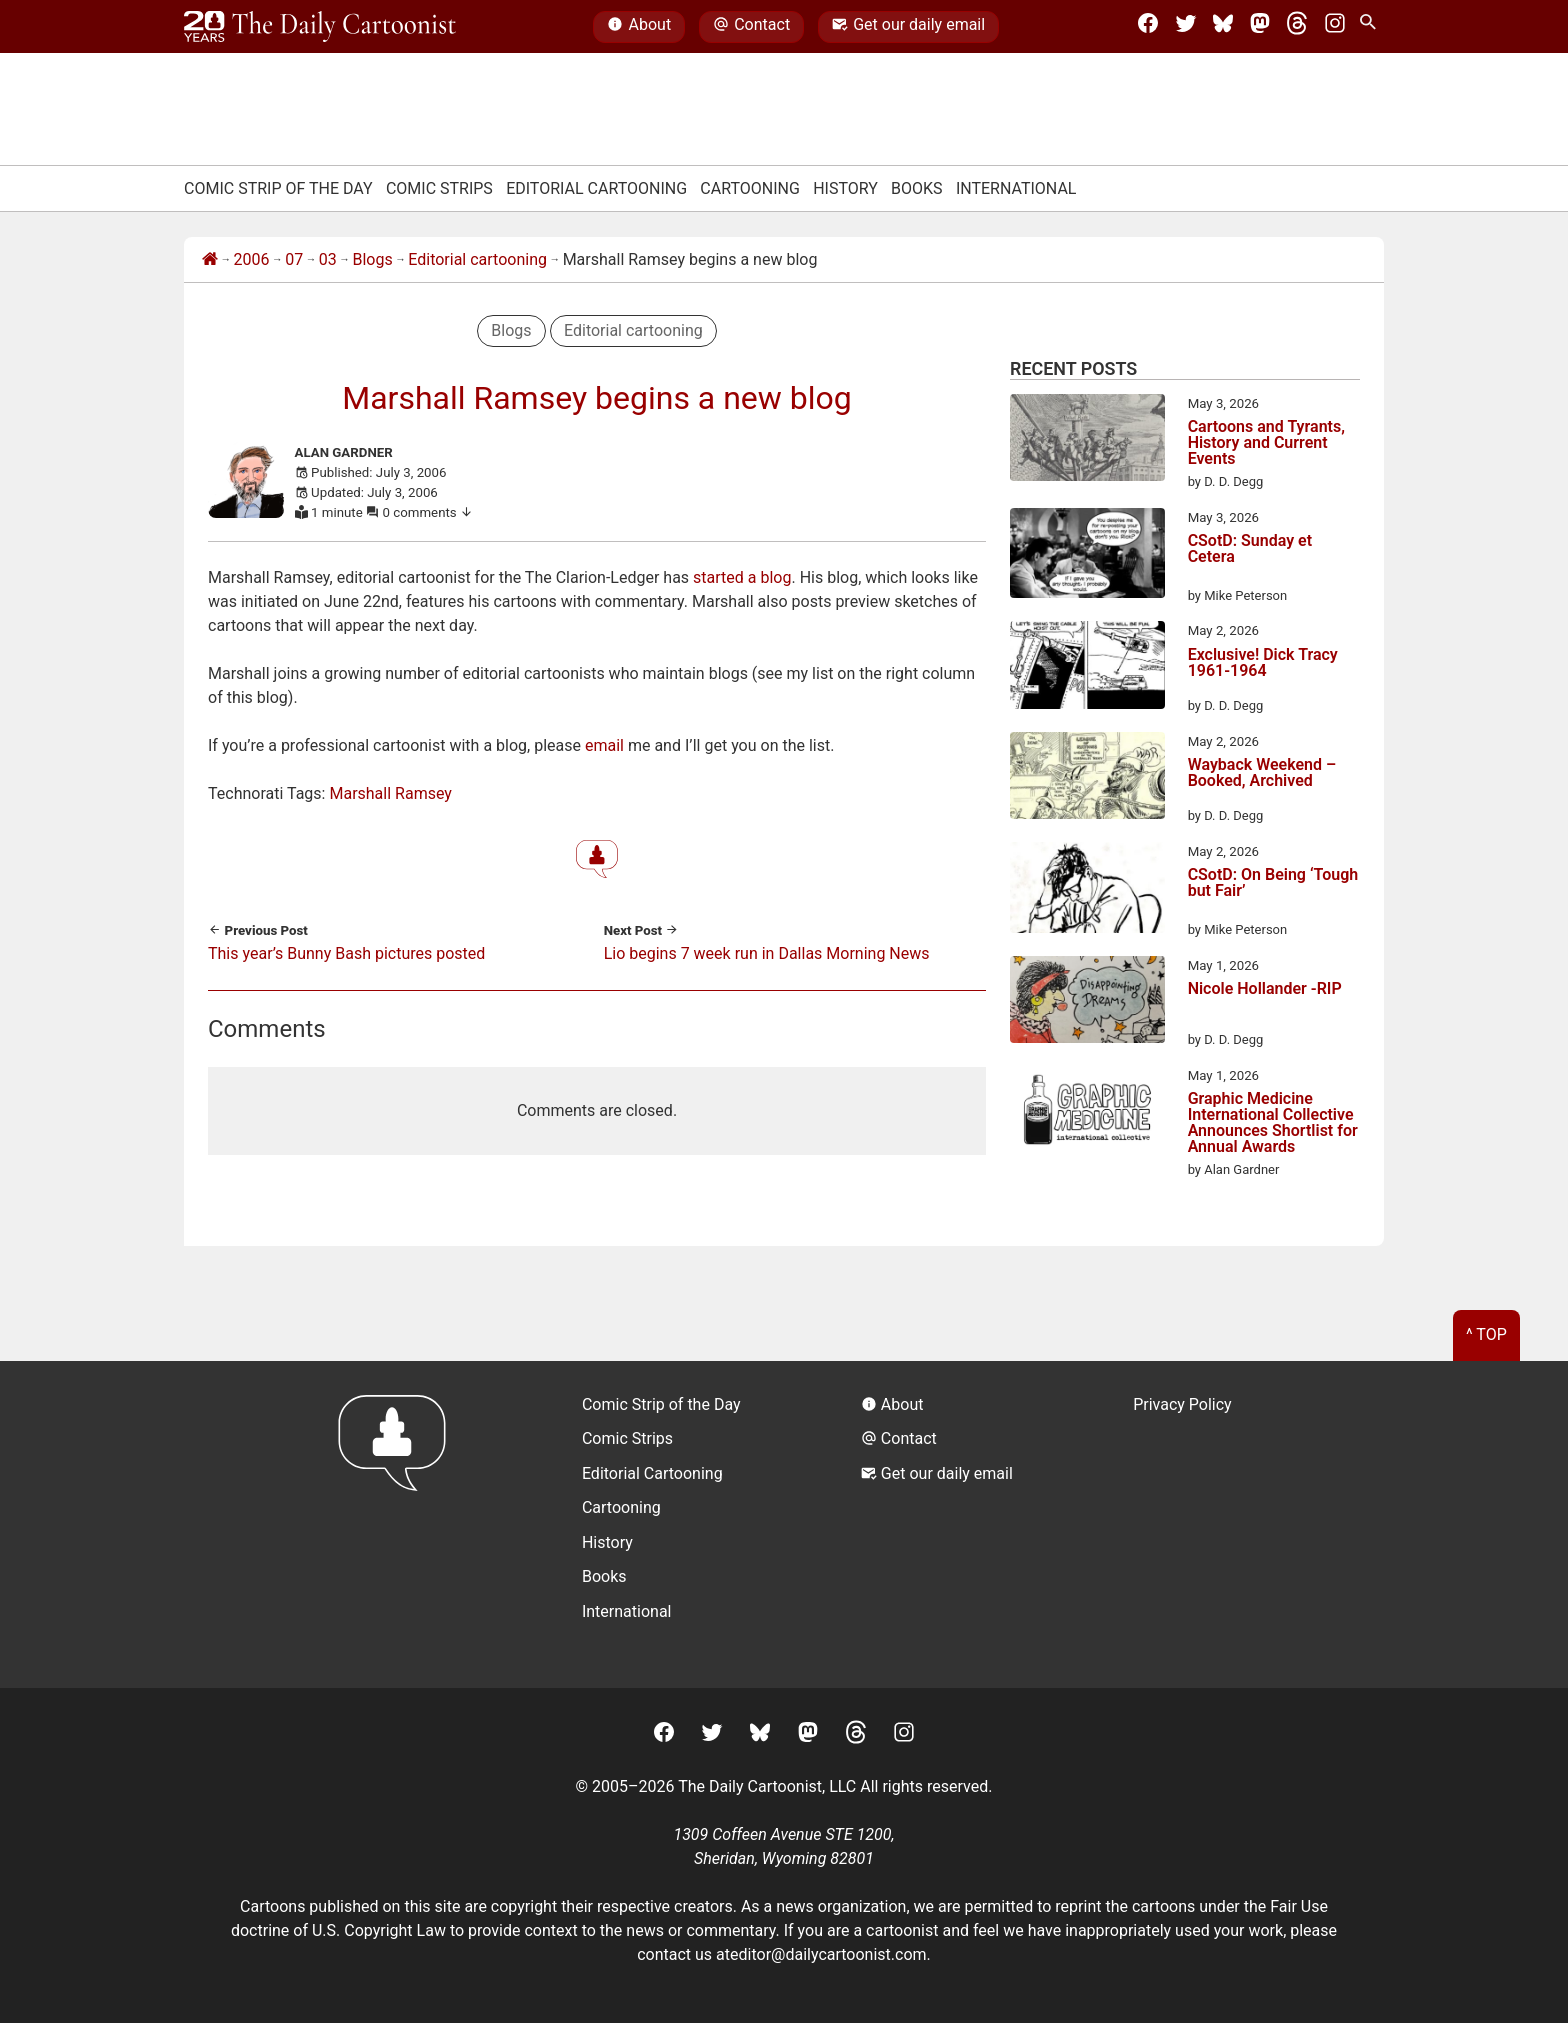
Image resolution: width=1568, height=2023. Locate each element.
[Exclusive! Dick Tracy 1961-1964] (1087, 668)
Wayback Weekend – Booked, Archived (1262, 773)
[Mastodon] (1260, 27)
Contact (751, 27)
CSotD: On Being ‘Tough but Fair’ (1273, 883)
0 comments (428, 512)
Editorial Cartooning (596, 188)
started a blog (742, 577)
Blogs (372, 259)
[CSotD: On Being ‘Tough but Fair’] (1087, 891)
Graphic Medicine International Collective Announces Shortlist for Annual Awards (1273, 1123)
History (845, 188)
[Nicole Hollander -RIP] (1087, 1003)
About (639, 27)
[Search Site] (1372, 27)
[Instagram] (1335, 27)
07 (294, 259)
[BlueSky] (1223, 27)
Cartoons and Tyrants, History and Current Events (1266, 443)
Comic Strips (439, 188)
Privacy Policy (1182, 1404)
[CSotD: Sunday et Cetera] (1087, 557)
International (1016, 188)
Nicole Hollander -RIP (1265, 989)
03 (328, 259)
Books (917, 188)
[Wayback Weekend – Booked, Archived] (1087, 779)
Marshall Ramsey (390, 793)
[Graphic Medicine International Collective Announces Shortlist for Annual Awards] (1087, 1113)
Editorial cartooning (477, 259)
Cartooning (750, 188)
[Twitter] (1186, 27)
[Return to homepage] (398, 1524)
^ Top (1486, 1334)
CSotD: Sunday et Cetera (1250, 549)
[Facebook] (1148, 27)
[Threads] (1297, 27)
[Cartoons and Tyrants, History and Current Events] (1087, 441)
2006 (252, 259)
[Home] (210, 260)
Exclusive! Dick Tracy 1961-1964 (1263, 663)
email (604, 745)
